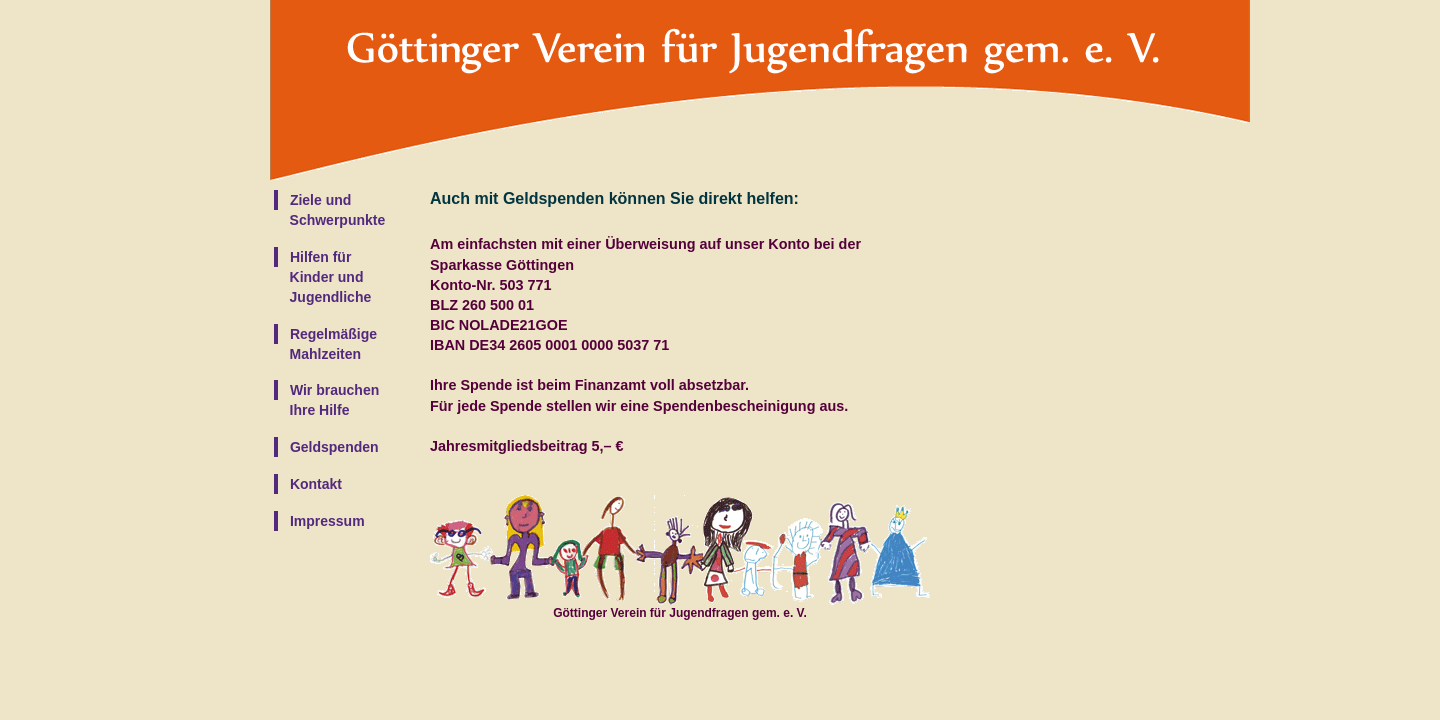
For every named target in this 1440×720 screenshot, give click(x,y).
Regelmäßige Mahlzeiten (325, 344)
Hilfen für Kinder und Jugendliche (322, 277)
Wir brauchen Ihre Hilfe (326, 400)
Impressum (325, 521)
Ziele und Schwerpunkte (329, 210)
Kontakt (314, 484)
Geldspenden (332, 447)
